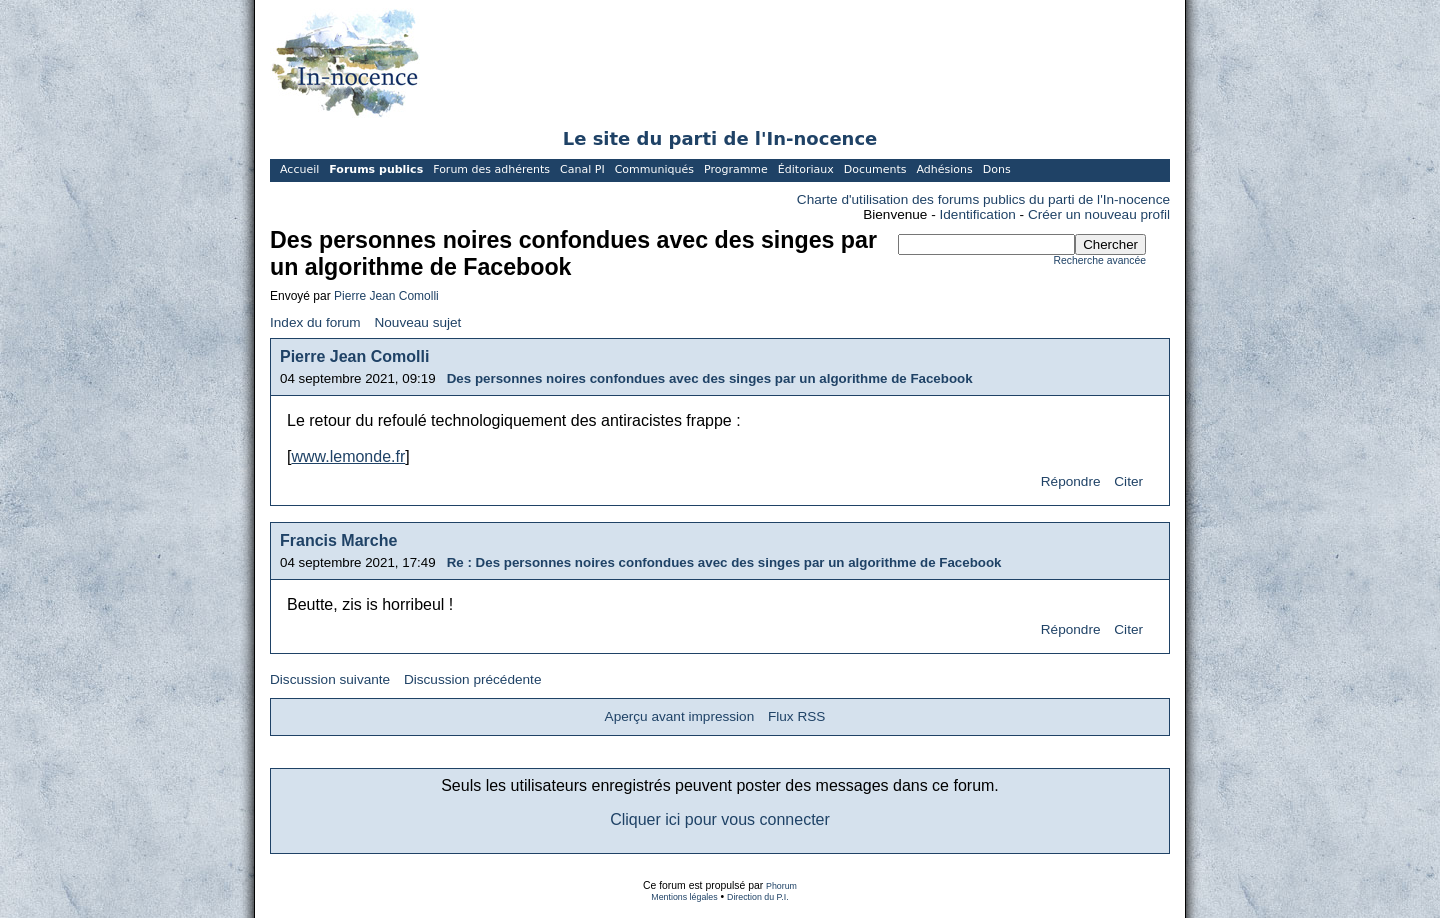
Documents (875, 169)
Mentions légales (684, 897)
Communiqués (654, 169)
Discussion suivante (330, 679)
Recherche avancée (1100, 260)
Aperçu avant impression (680, 716)
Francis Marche (338, 540)
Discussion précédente (473, 679)
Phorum (781, 886)
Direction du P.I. (758, 897)
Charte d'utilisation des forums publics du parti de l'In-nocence (983, 199)
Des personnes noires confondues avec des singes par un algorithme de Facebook (710, 378)
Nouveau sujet (417, 322)
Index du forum (315, 322)
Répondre (1071, 481)
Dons (997, 169)
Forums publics (376, 169)
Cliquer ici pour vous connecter (720, 819)
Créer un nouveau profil (1099, 214)
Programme (736, 169)
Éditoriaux (806, 169)
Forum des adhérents (491, 169)
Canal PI (582, 169)
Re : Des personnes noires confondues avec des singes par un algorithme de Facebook (724, 562)
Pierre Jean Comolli (386, 296)
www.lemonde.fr (348, 456)
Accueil (299, 169)
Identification (978, 214)
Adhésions (944, 169)
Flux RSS (796, 716)
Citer (1128, 481)
